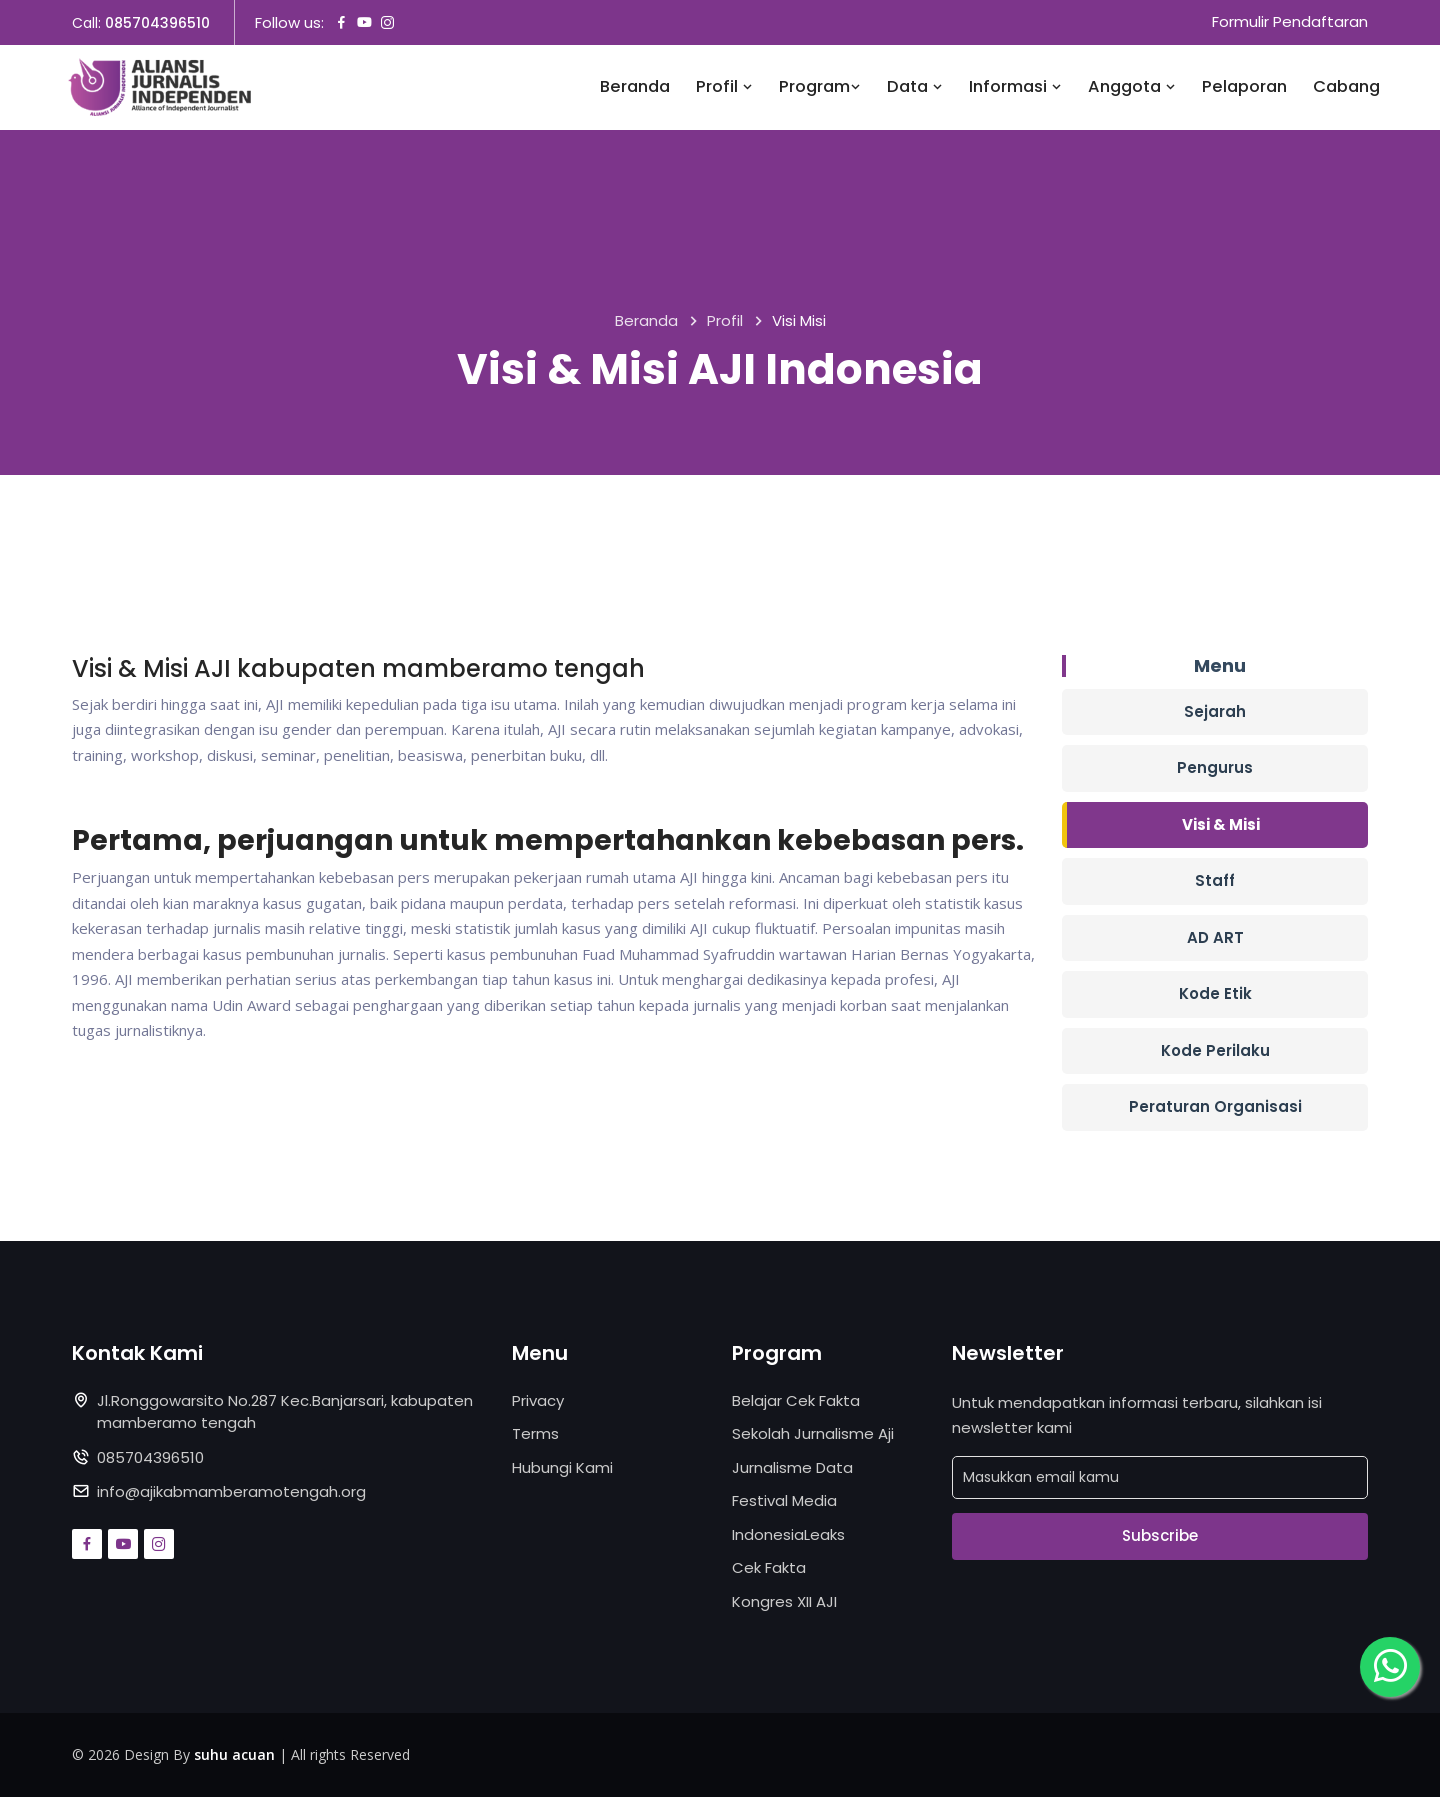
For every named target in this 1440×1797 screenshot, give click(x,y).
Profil (724, 87)
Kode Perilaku (1215, 1050)
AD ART (1215, 937)
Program (820, 87)
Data (915, 87)
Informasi (1015, 87)
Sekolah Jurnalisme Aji (813, 1433)
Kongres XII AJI (784, 1601)
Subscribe (1160, 1535)
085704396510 (157, 23)
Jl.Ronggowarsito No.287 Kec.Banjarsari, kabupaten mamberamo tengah (285, 1412)
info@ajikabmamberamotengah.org (231, 1491)
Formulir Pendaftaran (1290, 22)
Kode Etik (1215, 993)
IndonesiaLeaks (788, 1534)
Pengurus (1215, 767)
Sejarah (1215, 711)
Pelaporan (1244, 87)
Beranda (635, 87)
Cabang (1346, 87)
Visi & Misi (1221, 824)
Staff (1215, 880)
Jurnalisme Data (792, 1467)
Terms (535, 1433)
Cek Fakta (769, 1567)
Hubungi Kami (562, 1467)
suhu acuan (234, 1754)
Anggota (1132, 87)
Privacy (538, 1400)
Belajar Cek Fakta (796, 1400)
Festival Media (784, 1500)
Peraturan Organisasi (1215, 1106)
